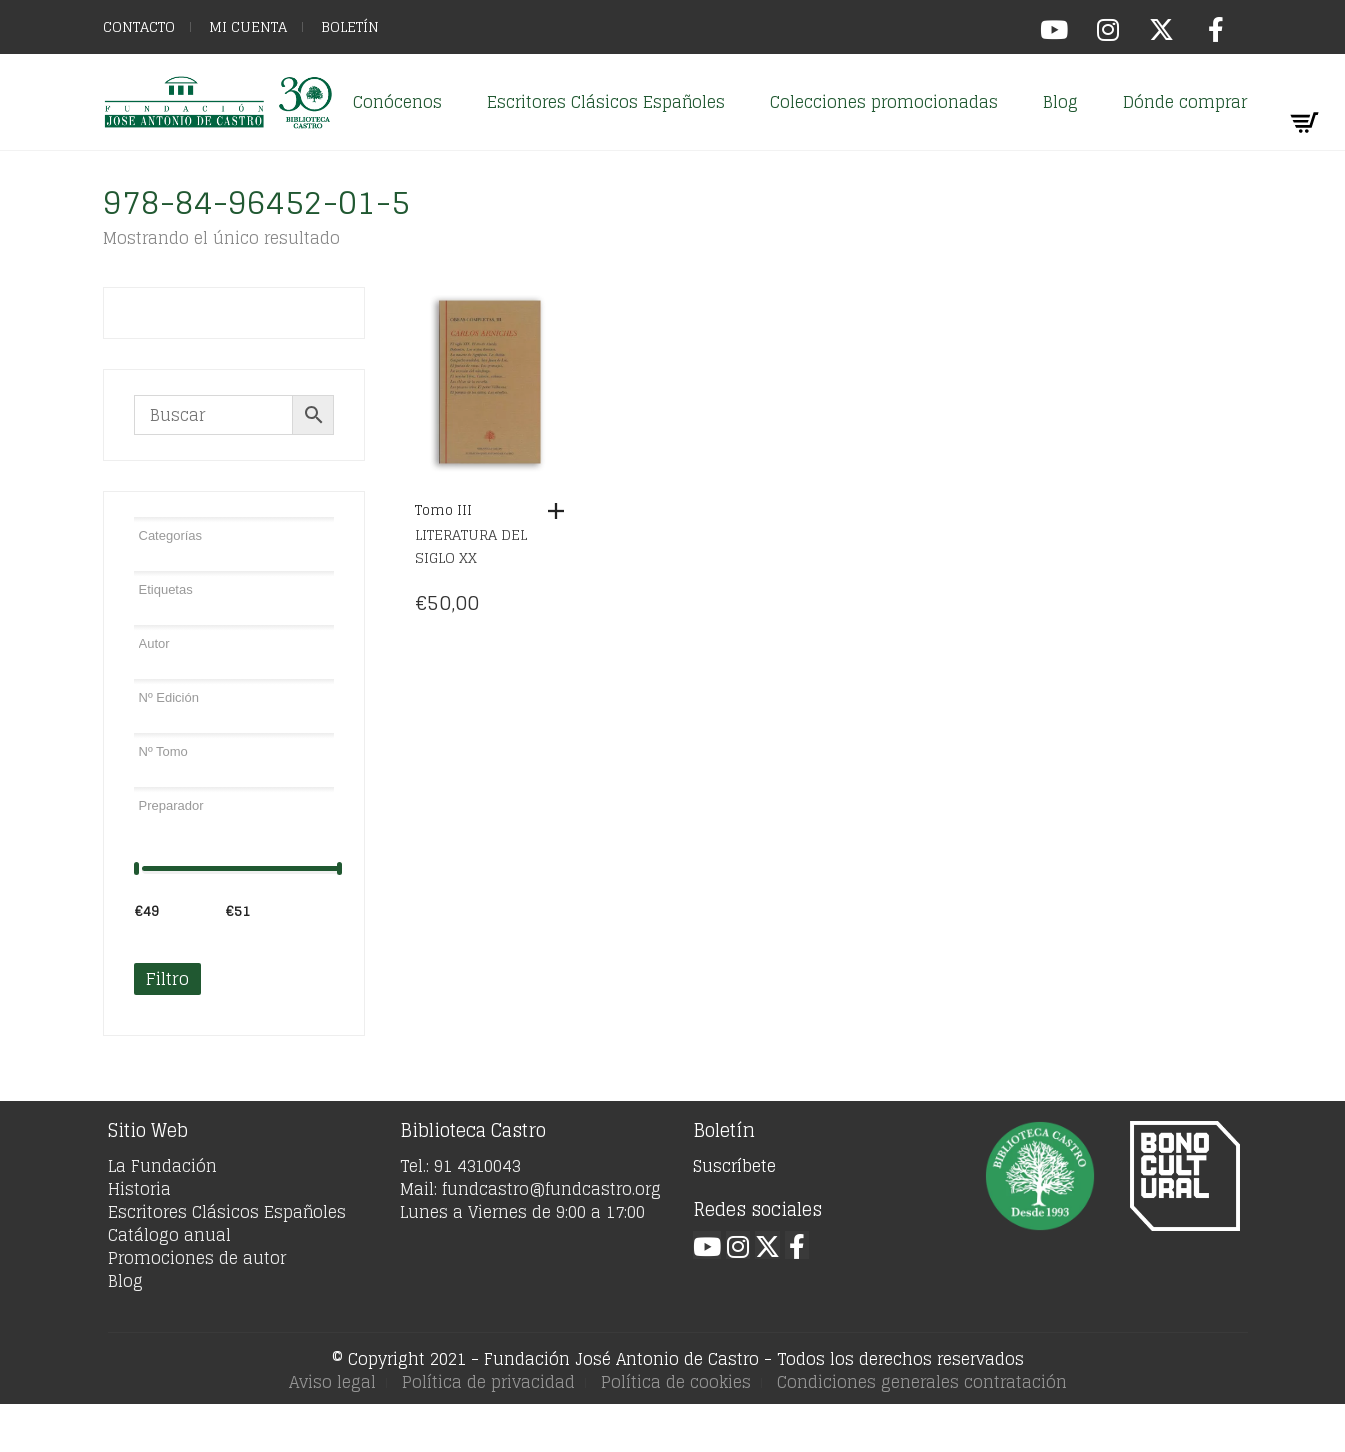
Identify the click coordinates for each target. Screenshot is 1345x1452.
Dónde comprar (1185, 102)
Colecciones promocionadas (884, 102)
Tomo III (443, 510)
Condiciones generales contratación (922, 1382)
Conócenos (397, 102)
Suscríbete (734, 1166)
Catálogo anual (169, 1235)
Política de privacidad (488, 1382)
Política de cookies (676, 1382)
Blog (1060, 102)
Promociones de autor (197, 1258)
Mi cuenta (248, 26)
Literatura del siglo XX (471, 546)
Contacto (139, 26)
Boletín (350, 26)
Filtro (167, 978)
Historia (139, 1189)
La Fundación (162, 1166)
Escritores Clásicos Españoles (606, 102)
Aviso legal (332, 1382)
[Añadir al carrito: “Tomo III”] (561, 511)
